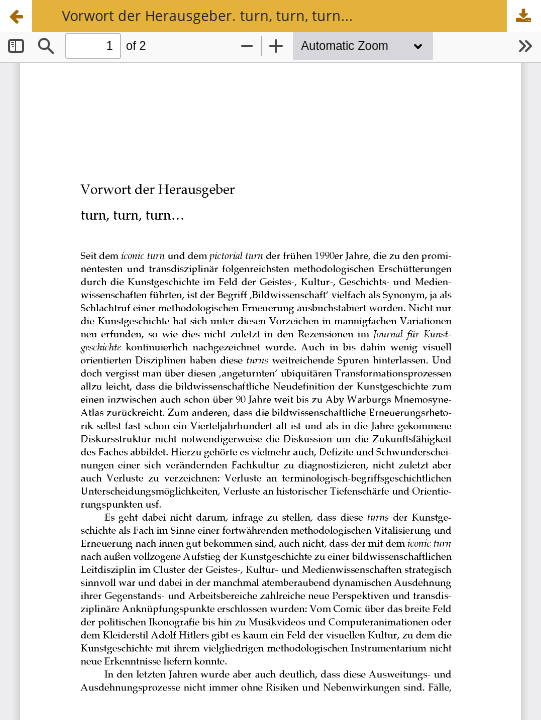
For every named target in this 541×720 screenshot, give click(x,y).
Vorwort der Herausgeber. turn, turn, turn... (207, 15)
